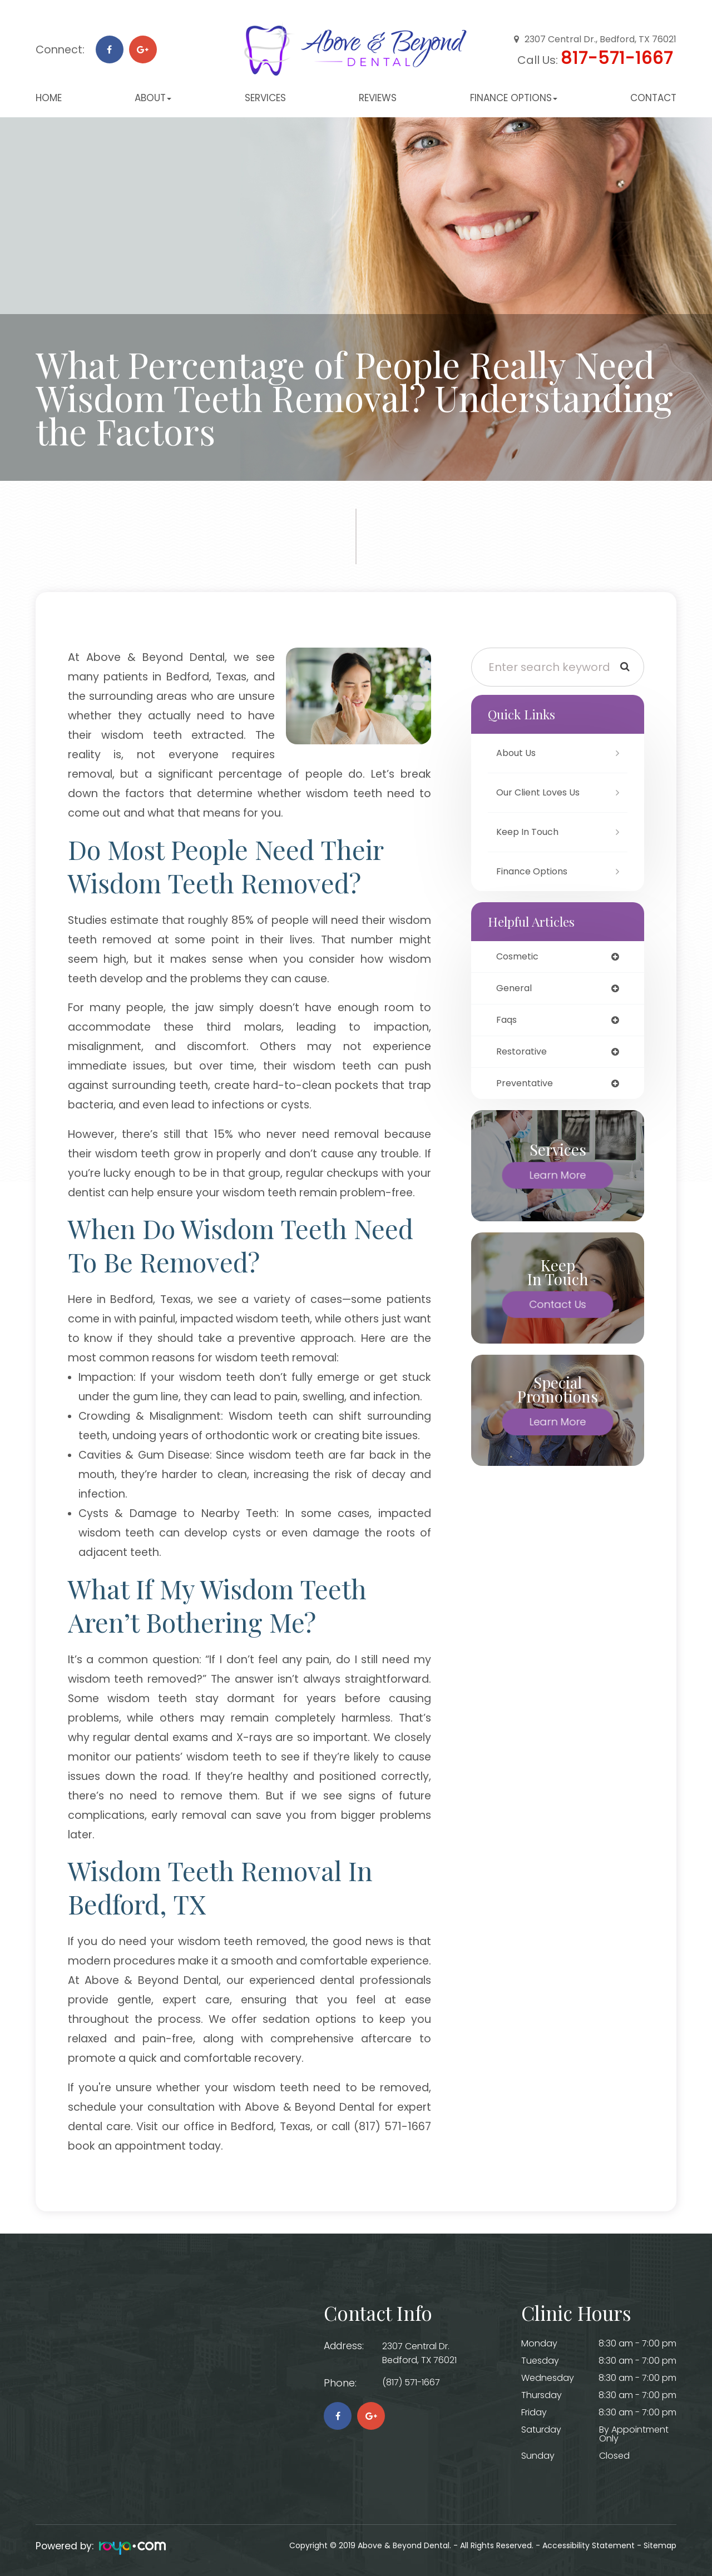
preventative (526, 1088)
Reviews (378, 98)
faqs (508, 1022)
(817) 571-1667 (417, 2383)
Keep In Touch (530, 832)
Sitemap (660, 2545)
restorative (523, 1055)
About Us (518, 753)
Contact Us (558, 1309)
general (515, 990)
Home (49, 98)
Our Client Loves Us (542, 792)
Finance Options (535, 871)
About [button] (153, 98)
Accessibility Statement (588, 2545)
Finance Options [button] (513, 98)
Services (265, 98)
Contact (653, 98)
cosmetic (520, 957)
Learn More (558, 1180)
